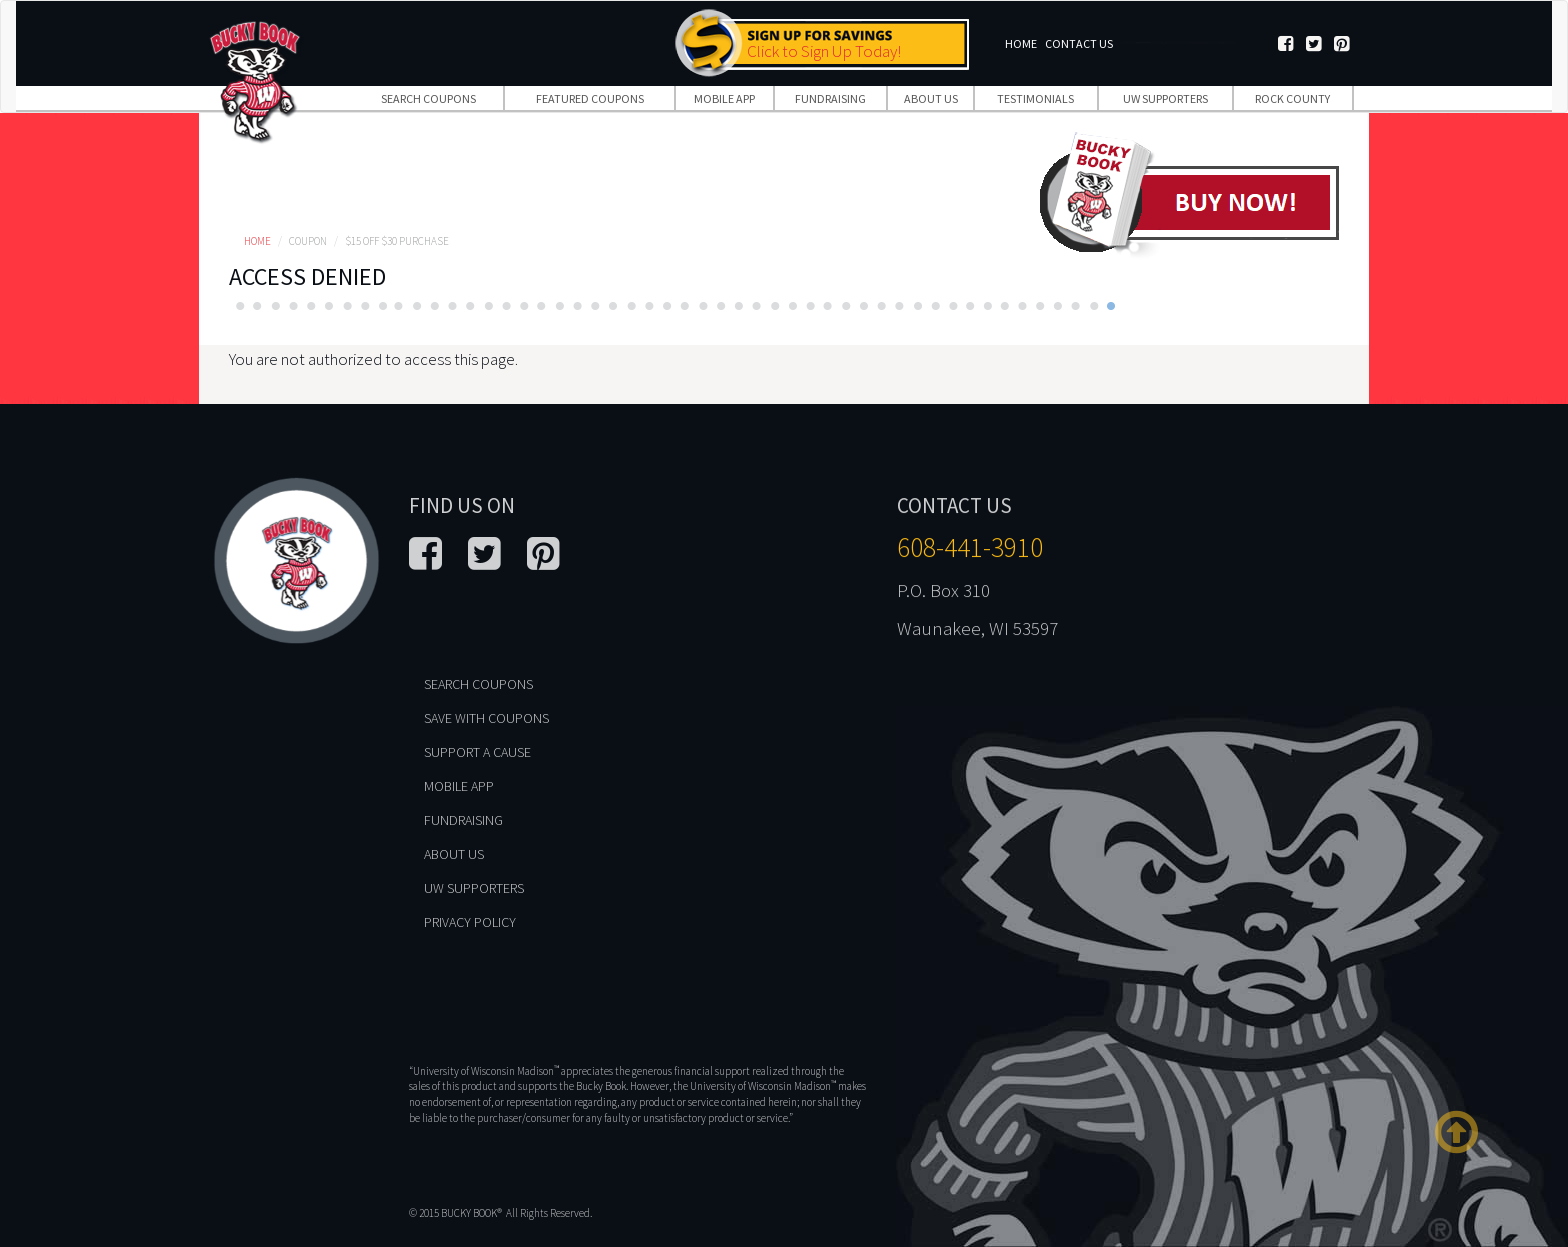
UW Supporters (1165, 98)
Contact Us (1079, 43)
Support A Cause (477, 752)
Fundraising (830, 98)
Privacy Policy (470, 922)
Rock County (1292, 98)
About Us (931, 98)
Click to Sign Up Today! (824, 51)
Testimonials (1035, 98)
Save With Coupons (486, 718)
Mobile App (724, 98)
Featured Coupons (590, 98)
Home (1021, 43)
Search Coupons (428, 98)
